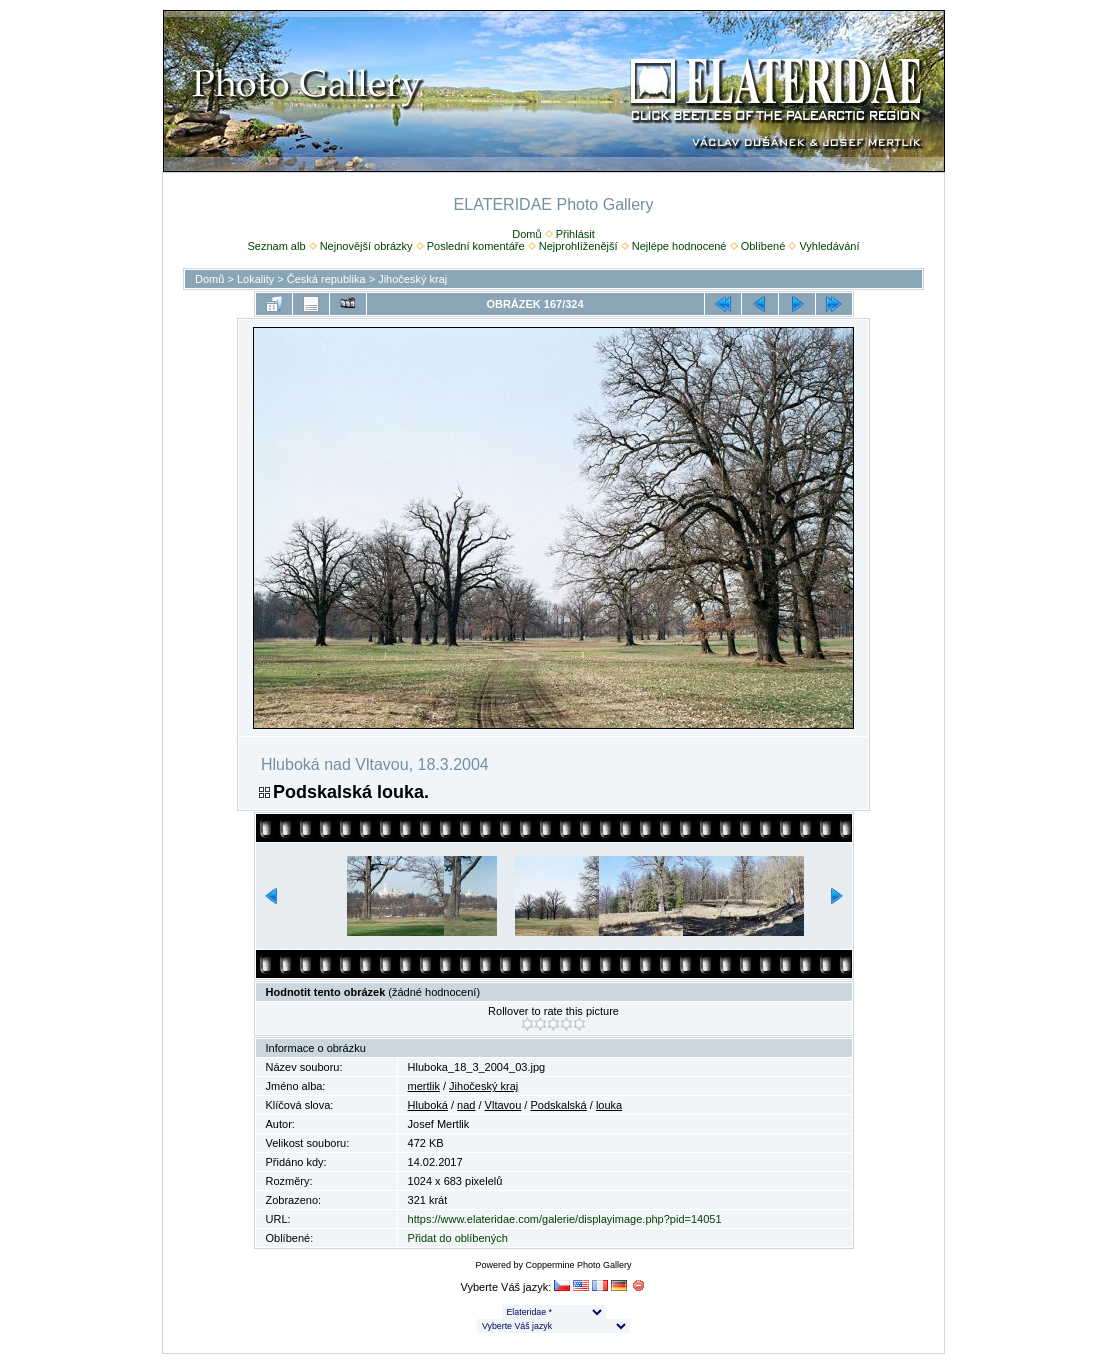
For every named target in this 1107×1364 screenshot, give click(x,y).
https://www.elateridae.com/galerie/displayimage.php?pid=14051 (565, 1219)
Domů (526, 234)
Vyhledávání (829, 246)
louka (609, 1105)
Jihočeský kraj (412, 279)
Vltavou (503, 1105)
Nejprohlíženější (578, 246)
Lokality (255, 279)
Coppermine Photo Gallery (578, 1265)
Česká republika (326, 279)
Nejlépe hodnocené (679, 246)
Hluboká (428, 1105)
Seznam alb (276, 246)
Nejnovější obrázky (366, 246)
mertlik (424, 1086)
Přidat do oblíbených (458, 1238)
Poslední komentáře (476, 246)
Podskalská (558, 1105)
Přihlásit (575, 234)
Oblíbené (763, 246)
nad (466, 1105)
